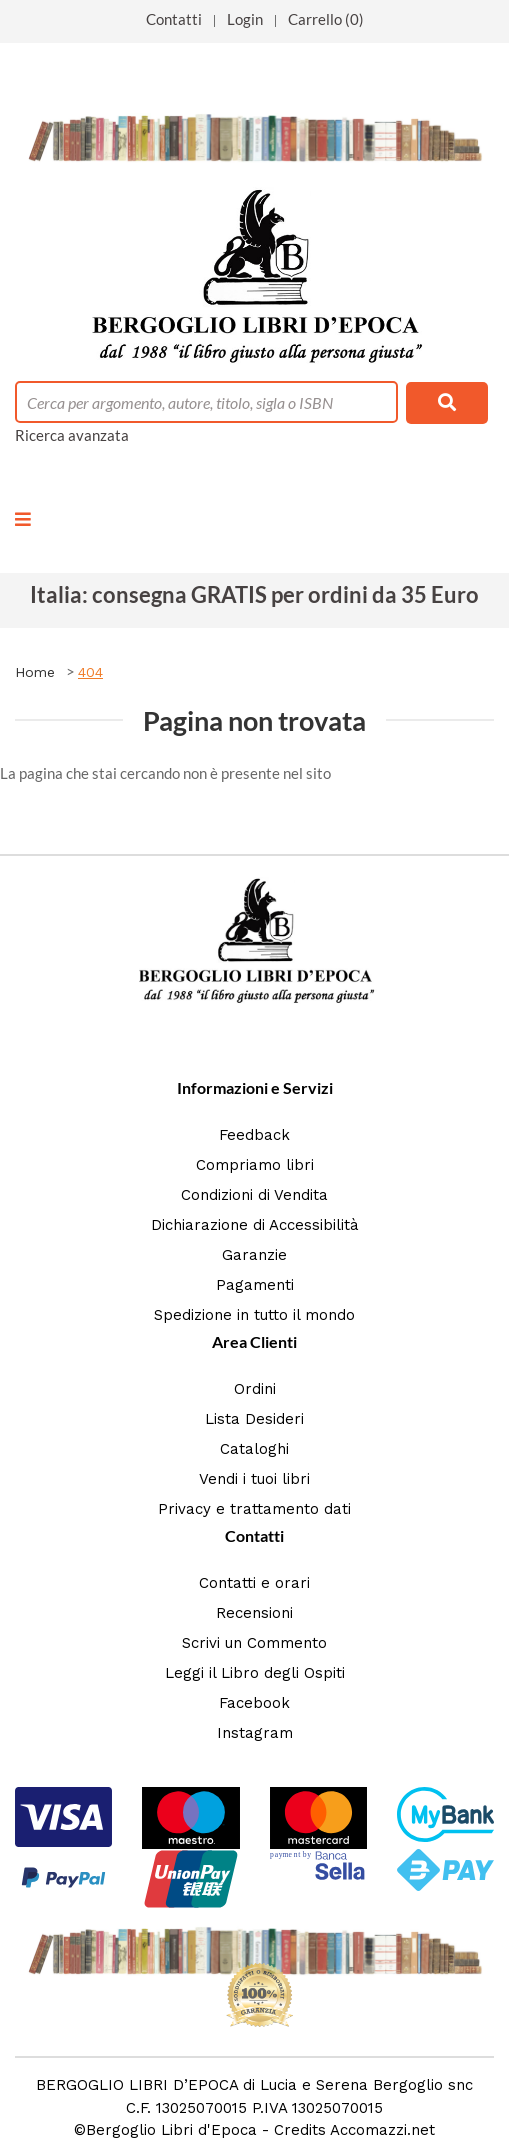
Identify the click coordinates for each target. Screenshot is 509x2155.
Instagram (255, 1733)
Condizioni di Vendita (254, 1195)
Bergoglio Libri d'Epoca (171, 2130)
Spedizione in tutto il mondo (254, 1315)
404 (90, 672)
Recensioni (254, 1613)
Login (245, 19)
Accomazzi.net (382, 2130)
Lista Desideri (254, 1419)
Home (35, 672)
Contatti (174, 19)
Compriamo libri (255, 1165)
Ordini (255, 1389)
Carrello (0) (326, 19)
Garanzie (254, 1255)
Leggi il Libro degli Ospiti (255, 1673)
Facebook (254, 1703)
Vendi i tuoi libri (254, 1479)
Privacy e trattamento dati (254, 1509)
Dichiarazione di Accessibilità (255, 1225)
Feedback (254, 1135)
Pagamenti (255, 1285)
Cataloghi (254, 1449)
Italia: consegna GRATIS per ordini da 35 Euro (254, 594)
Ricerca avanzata (72, 435)
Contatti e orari (254, 1583)
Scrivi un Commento (254, 1643)
